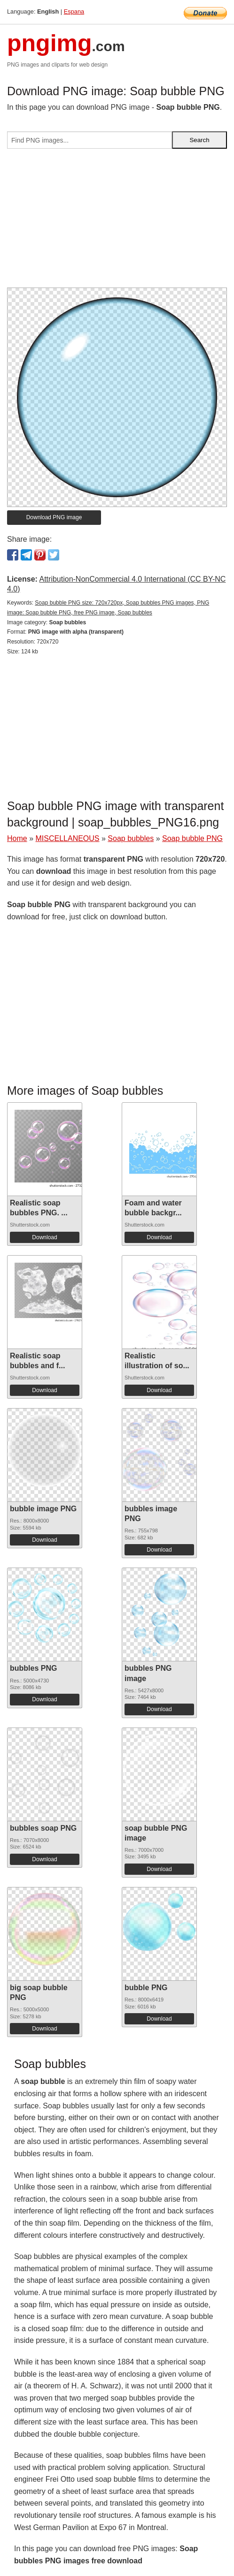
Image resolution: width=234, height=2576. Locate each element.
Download (44, 1237)
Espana (74, 11)
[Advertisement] (117, 222)
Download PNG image (54, 517)
